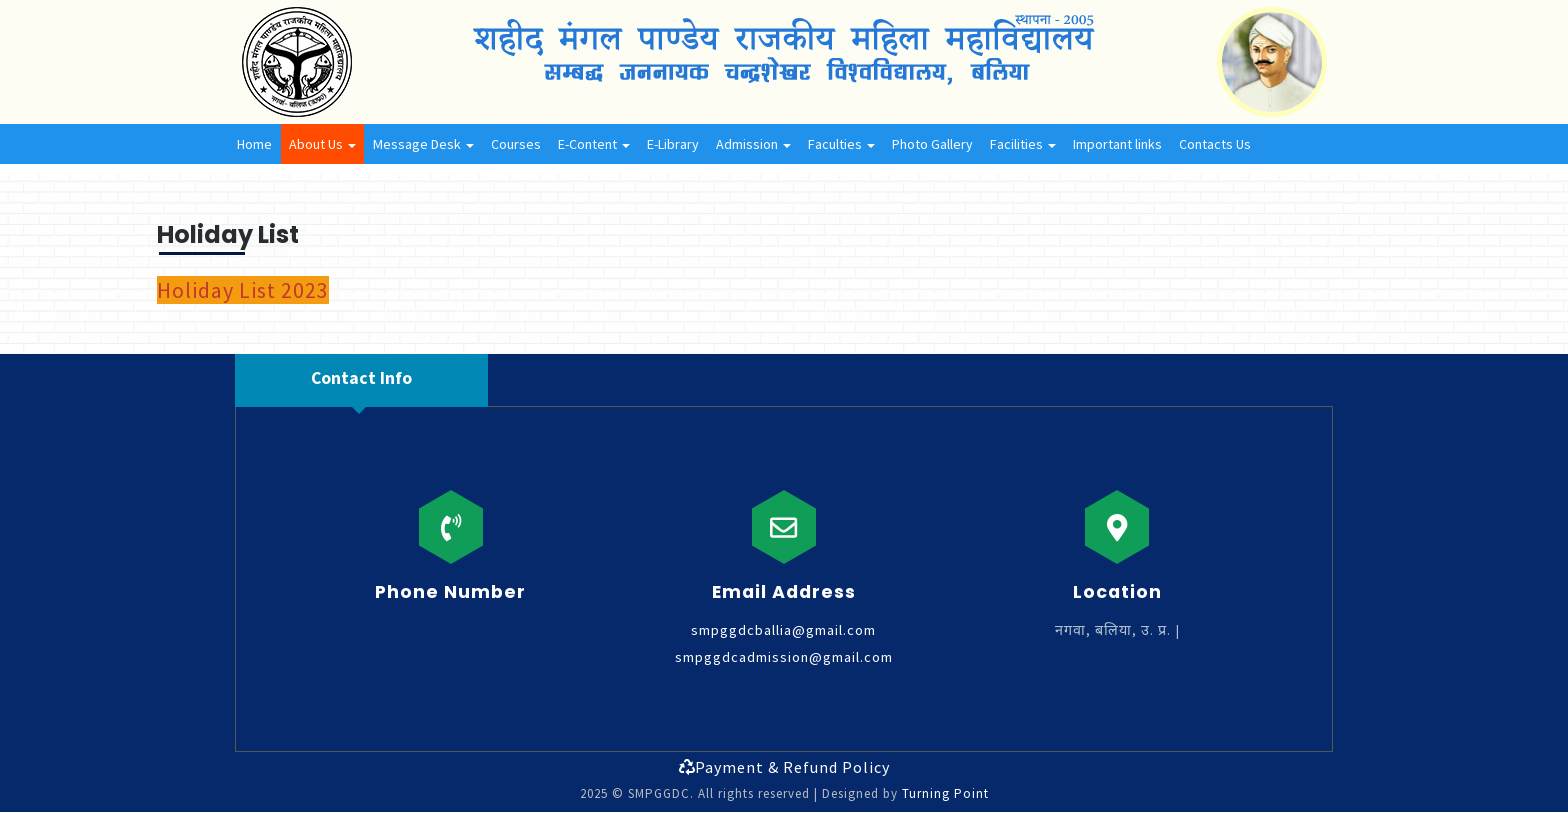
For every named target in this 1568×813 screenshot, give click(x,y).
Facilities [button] (1023, 144)
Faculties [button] (841, 144)
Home (254, 144)
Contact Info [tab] (361, 378)
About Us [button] (322, 144)
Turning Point (945, 793)
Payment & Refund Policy (784, 767)
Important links (1117, 144)
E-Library (673, 144)
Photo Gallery (932, 144)
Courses (516, 144)
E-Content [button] (594, 144)
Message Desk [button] (423, 144)
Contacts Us (1215, 144)
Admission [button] (753, 144)
